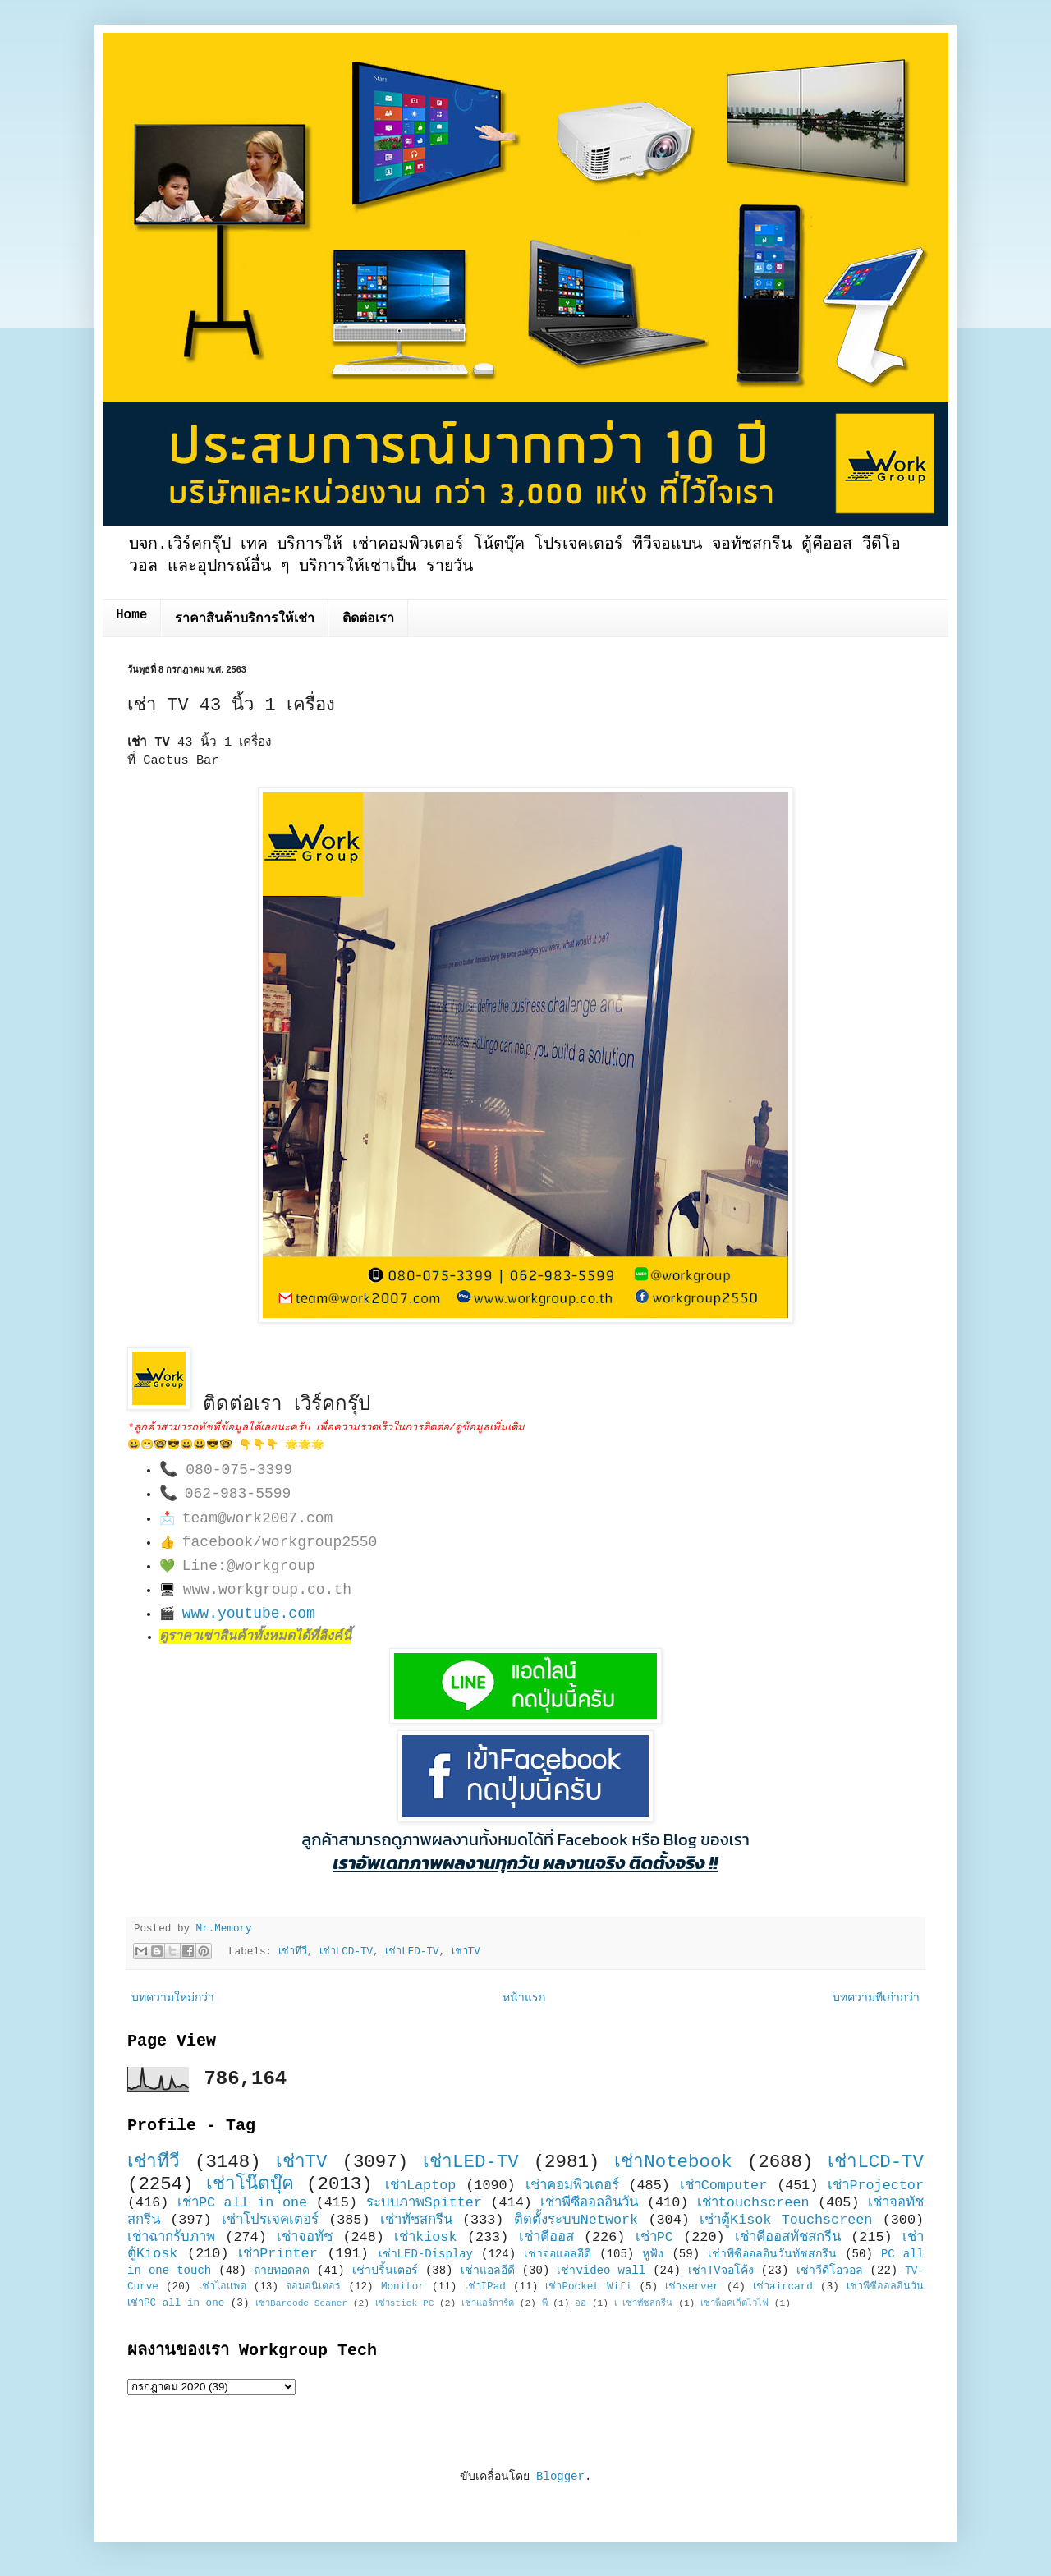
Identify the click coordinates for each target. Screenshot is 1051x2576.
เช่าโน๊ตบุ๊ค (250, 2184)
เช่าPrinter (278, 2253)
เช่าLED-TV (411, 1952)
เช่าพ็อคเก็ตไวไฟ (734, 2303)
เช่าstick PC (404, 2303)
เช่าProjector (876, 2185)
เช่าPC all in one (242, 2203)
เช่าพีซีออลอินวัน (589, 2203)
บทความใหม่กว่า (172, 1997)
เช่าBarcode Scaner (301, 2303)
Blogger (560, 2476)
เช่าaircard (783, 2287)
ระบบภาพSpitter (424, 2203)
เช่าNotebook (673, 2162)
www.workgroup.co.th (267, 1590)
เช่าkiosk (425, 2237)
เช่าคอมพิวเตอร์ (572, 2185)
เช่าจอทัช (305, 2237)
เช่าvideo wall (601, 2270)
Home (131, 615)
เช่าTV (466, 1952)
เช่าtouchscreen (753, 2203)
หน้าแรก (524, 1997)
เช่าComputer (724, 2185)
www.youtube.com (248, 1613)
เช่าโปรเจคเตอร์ (270, 2220)
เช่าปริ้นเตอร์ (385, 2270)
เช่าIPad (485, 2287)
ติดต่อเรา (368, 619)
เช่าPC (654, 2237)
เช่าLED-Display (426, 2254)
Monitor (403, 2287)
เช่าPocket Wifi (588, 2287)
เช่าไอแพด (222, 2287)
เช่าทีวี (292, 1952)
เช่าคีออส (546, 2237)
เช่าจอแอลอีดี (557, 2254)
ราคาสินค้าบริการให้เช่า (244, 619)
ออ (580, 2303)
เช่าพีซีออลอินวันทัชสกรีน (772, 2254)
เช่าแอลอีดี (488, 2270)
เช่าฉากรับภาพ (171, 2237)
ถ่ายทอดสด (282, 2270)
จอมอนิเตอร (313, 2287)
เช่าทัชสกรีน (416, 2220)
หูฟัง (652, 2254)
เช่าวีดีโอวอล (829, 2270)
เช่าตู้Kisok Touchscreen (786, 2220)
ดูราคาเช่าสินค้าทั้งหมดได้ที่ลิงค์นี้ (255, 1636)
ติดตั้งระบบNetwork (576, 2220)
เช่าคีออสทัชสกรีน (788, 2237)
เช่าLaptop (420, 2185)
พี (545, 2303)
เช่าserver (691, 2287)
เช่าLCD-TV (346, 1952)
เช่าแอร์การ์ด (487, 2303)
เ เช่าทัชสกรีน (643, 2303)
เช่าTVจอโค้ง (721, 2270)
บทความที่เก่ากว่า (876, 1997)
